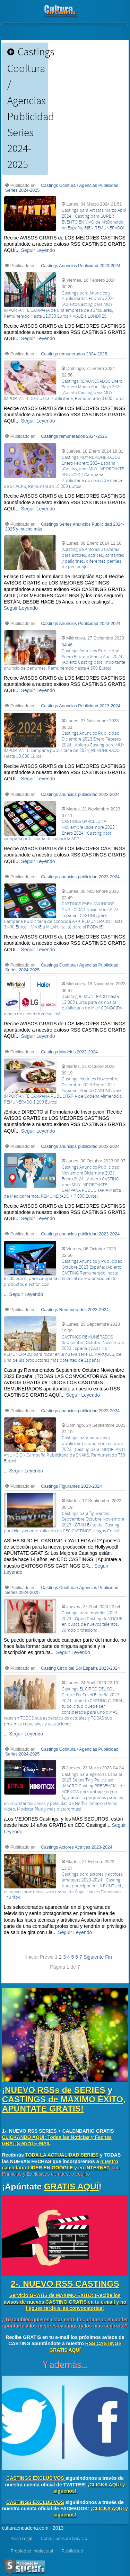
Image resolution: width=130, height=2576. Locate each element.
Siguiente (94, 1957)
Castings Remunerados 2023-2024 (75, 1309)
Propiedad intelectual (32, 2551)
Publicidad (72, 2551)
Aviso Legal (21, 2538)
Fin (108, 1957)
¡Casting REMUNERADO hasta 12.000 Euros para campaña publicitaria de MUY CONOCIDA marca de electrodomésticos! (63, 1005)
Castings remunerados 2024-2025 (74, 354)
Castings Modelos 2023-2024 (69, 1052)
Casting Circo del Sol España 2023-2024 (80, 1668)
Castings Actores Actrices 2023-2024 (76, 1847)
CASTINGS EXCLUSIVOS (35, 2478)
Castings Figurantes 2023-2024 (71, 1486)
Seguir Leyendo (38, 250)
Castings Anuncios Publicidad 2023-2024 (80, 265)
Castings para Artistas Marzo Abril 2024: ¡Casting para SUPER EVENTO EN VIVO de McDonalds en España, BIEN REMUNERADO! (94, 219)
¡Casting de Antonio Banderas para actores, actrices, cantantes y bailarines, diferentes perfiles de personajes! (93, 558)
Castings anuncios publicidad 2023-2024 (80, 794)
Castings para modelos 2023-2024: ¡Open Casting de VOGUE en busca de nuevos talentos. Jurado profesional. (92, 1621)
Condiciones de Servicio (64, 2538)
